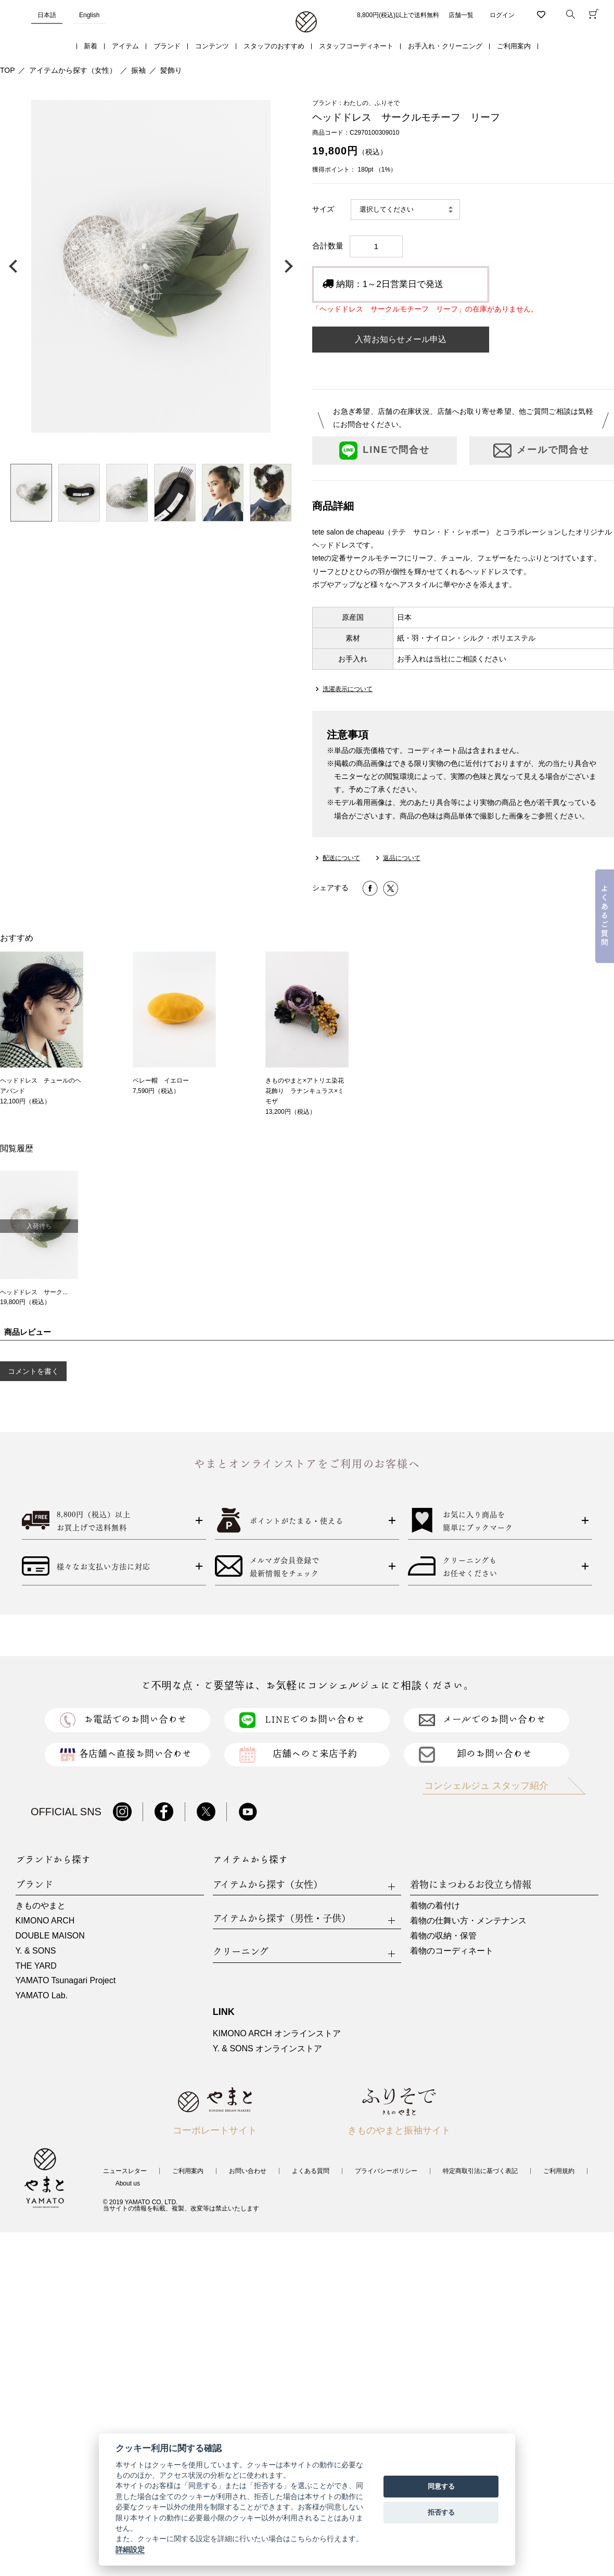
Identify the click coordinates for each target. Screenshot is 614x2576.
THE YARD (36, 1965)
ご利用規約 (558, 2171)
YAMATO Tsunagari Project (66, 1980)
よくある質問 (310, 2171)
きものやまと (41, 1905)
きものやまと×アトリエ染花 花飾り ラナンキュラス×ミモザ (307, 1091)
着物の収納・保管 (443, 1935)
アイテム (125, 46)
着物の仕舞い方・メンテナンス (468, 1920)
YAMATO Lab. (42, 1995)
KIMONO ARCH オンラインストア (277, 2033)
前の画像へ (15, 266)
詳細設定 (130, 2549)
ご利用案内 (514, 46)
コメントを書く (33, 1371)
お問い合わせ (247, 2171)
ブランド (167, 46)
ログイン (502, 15)
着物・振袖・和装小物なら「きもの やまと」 (306, 22)
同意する (441, 2486)
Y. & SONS (36, 1950)
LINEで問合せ (384, 450)
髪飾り (171, 70)
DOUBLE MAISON (50, 1935)
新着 (90, 46)
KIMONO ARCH (45, 1920)
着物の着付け (435, 1905)
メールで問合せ (541, 450)
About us (128, 2183)
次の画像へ (286, 266)
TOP (7, 70)
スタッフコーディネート (356, 46)
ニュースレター (125, 2171)
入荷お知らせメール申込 (400, 339)
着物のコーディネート (451, 1950)
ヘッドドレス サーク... (34, 1292)
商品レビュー (27, 1332)
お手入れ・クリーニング (445, 46)
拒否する (441, 2512)
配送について (341, 858)
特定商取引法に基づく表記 (480, 2171)
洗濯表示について (348, 689)
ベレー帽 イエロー (161, 1080)
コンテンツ (212, 46)
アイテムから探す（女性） (73, 70)
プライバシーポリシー (386, 2171)
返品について (401, 858)
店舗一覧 (461, 15)
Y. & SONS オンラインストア (267, 2048)
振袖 (138, 70)
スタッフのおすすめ (274, 46)
